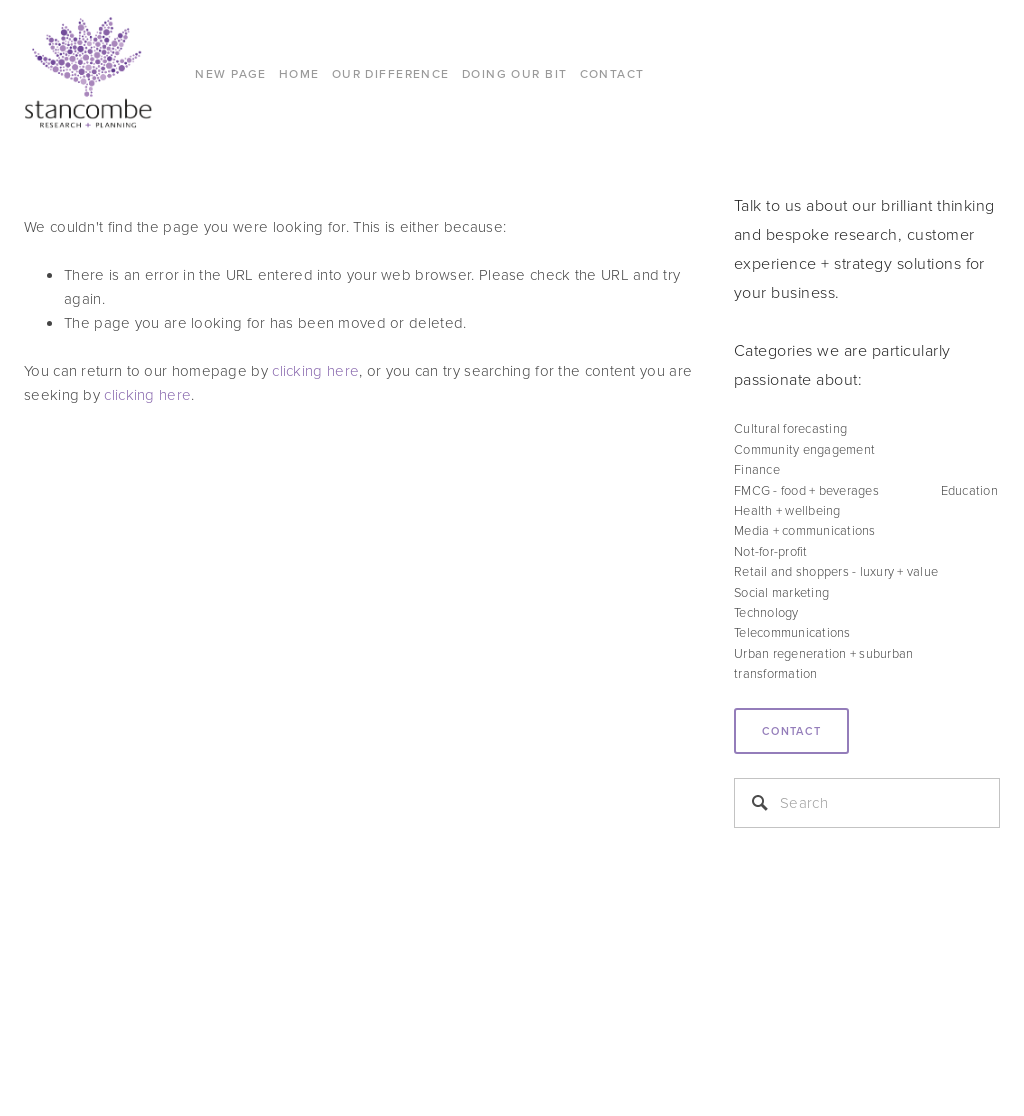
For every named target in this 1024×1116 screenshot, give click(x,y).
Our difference (391, 73)
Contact (791, 731)
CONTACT (612, 73)
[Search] (867, 803)
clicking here (315, 370)
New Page (231, 73)
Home (299, 73)
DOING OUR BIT (515, 73)
